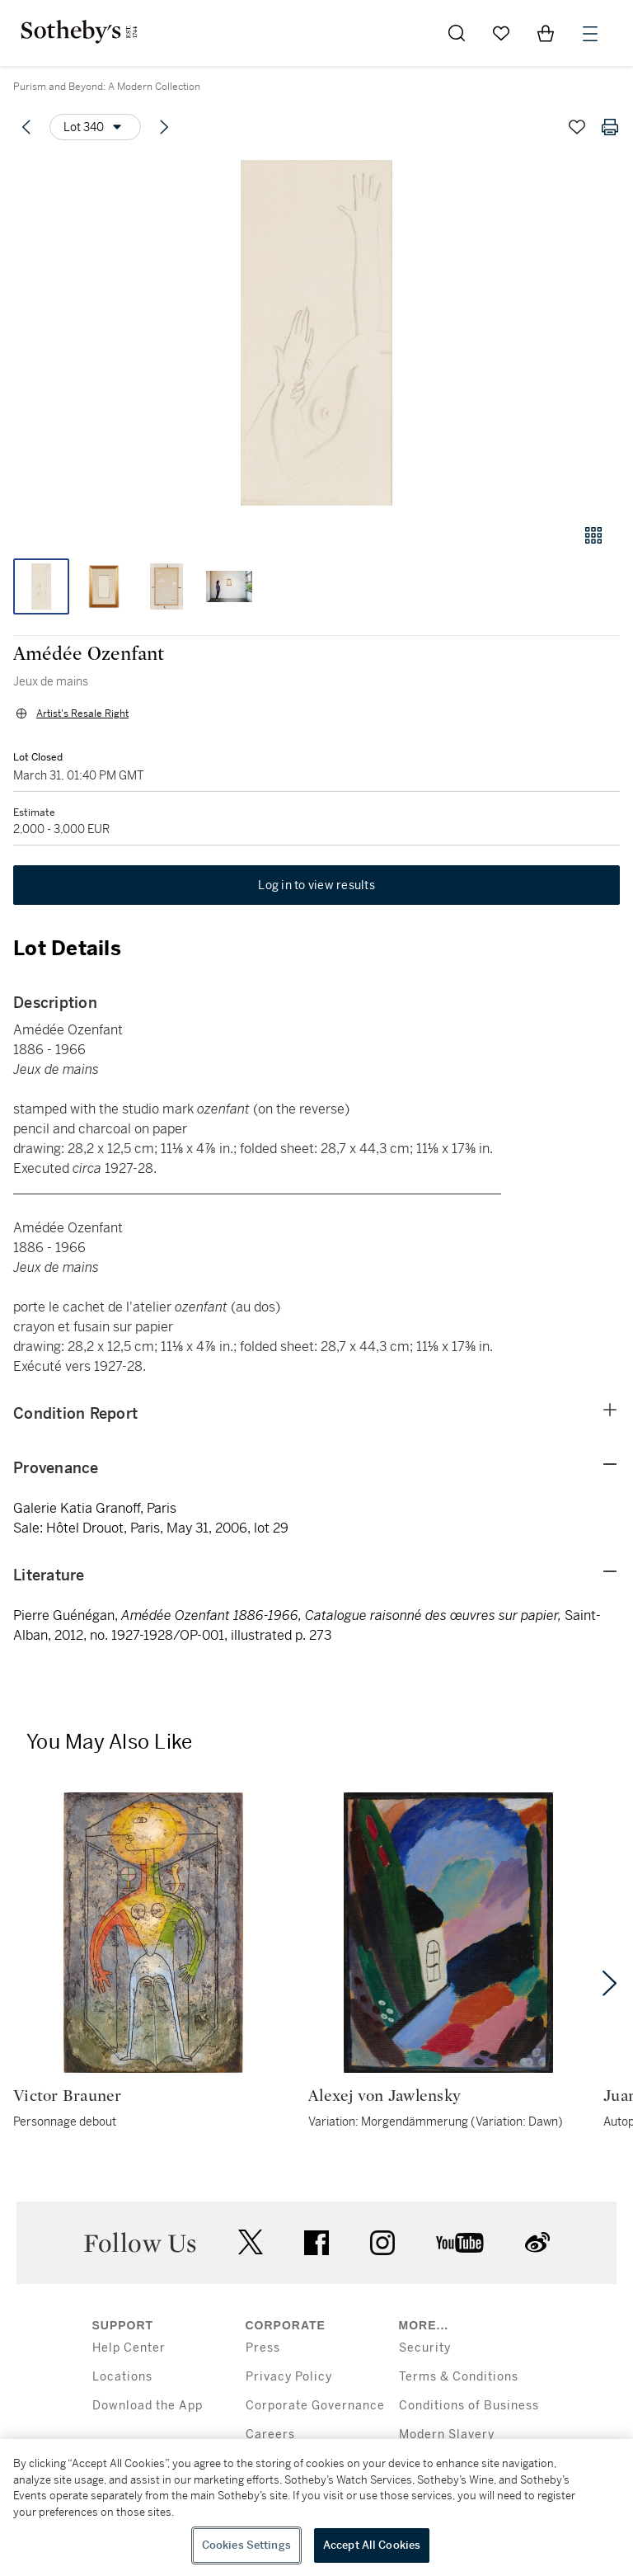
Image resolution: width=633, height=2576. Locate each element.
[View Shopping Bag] (546, 32)
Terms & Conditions (458, 2377)
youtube (460, 2243)
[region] (316, 2507)
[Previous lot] (26, 127)
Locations (122, 2377)
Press (263, 2348)
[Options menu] (95, 127)
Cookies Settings (246, 2545)
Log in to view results (316, 885)
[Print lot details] (610, 127)
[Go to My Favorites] (501, 32)
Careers (270, 2435)
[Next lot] (164, 127)
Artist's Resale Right (82, 713)
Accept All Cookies (371, 2545)
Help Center (129, 2348)
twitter (250, 2242)
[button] (316, 332)
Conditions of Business (469, 2406)
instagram (382, 2242)
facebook (316, 2242)
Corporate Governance (315, 2406)
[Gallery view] (593, 535)
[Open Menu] (590, 34)
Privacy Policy (289, 2377)
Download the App (147, 2406)
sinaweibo (537, 2242)
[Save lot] (577, 127)
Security (425, 2348)
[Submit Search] (456, 33)
